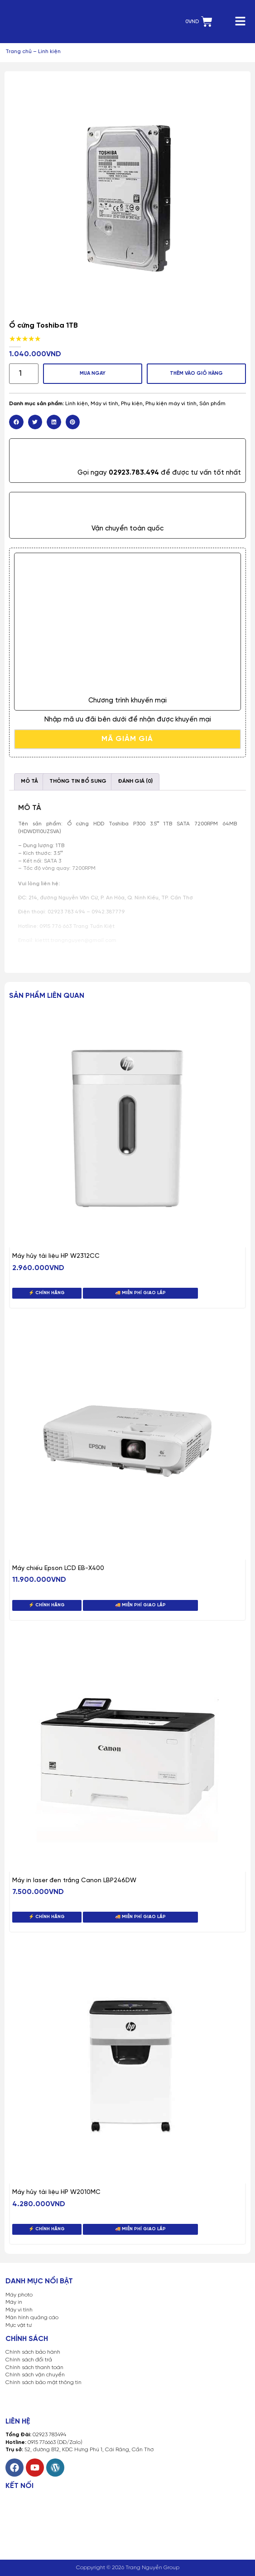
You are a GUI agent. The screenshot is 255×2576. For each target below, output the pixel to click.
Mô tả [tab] (29, 781)
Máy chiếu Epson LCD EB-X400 (58, 1568)
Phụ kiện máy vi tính (171, 404)
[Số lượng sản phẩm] (23, 373)
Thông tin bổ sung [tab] (77, 781)
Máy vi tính (104, 404)
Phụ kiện (132, 404)
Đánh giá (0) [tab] (135, 781)
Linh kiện (49, 51)
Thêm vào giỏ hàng (196, 373)
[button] (16, 422)
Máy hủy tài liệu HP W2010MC (56, 2192)
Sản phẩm (212, 404)
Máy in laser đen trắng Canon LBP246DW (74, 1880)
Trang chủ (18, 51)
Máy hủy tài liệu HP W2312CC (56, 1256)
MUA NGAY (93, 373)
